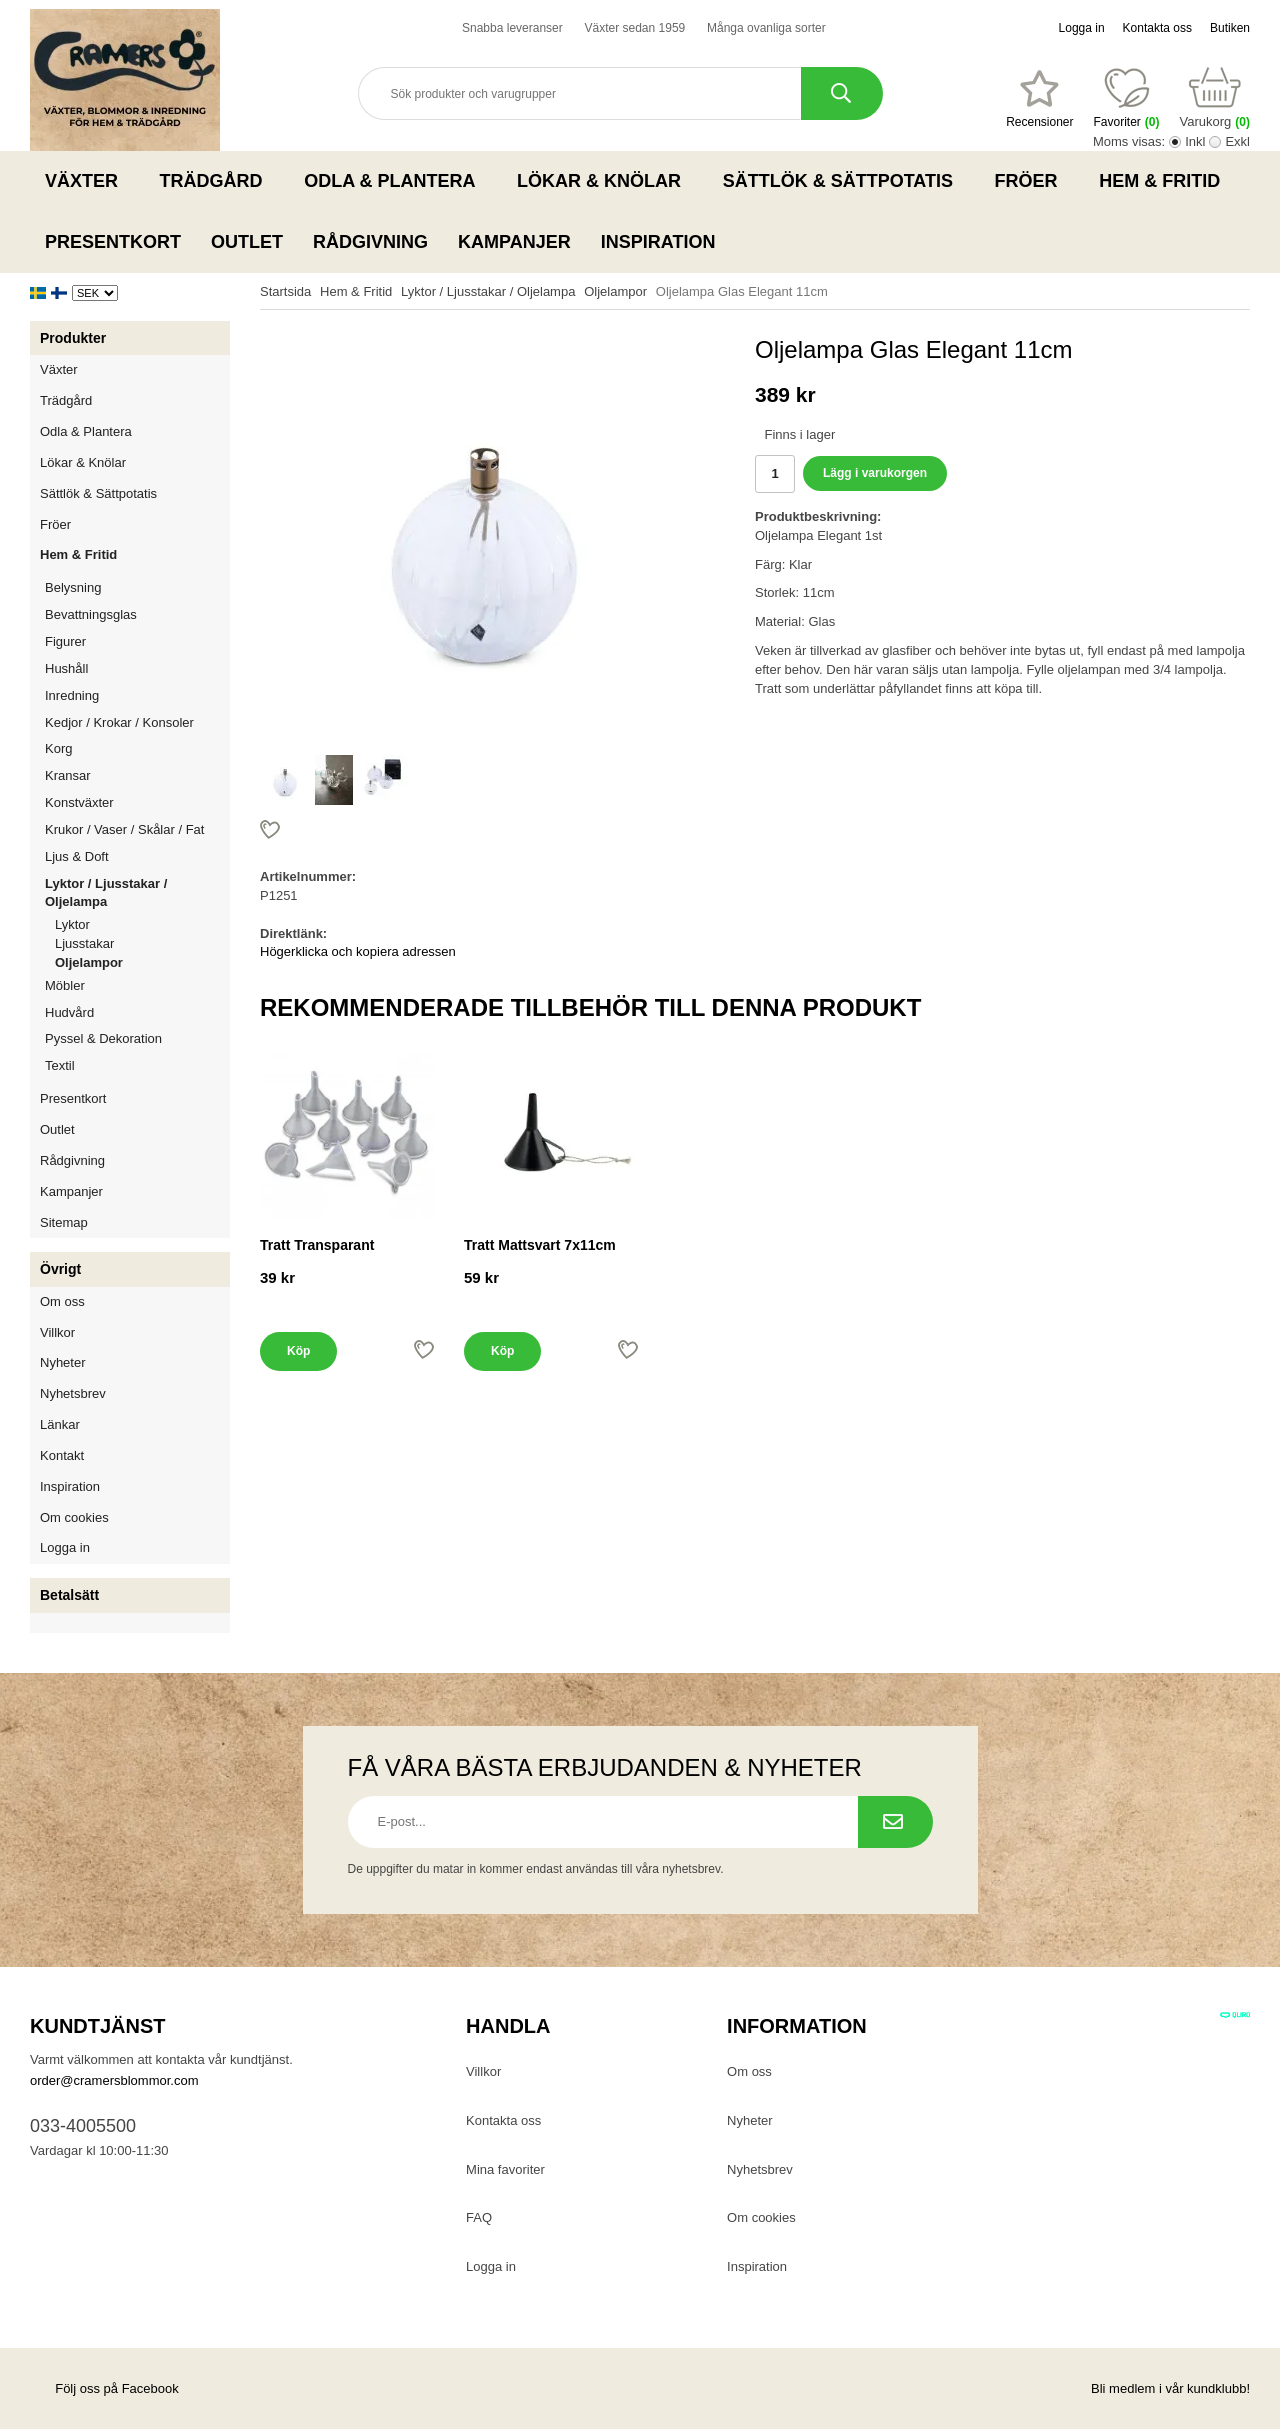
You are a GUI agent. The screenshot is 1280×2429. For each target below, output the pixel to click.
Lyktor (72, 924)
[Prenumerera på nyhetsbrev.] (895, 1822)
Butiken (1230, 28)
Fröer (1032, 181)
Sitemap (64, 1222)
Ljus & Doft (137, 856)
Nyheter (63, 1362)
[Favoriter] (1039, 99)
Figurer (137, 641)
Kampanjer (514, 242)
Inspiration (658, 242)
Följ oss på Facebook (104, 2388)
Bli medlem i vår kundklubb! (1170, 2388)
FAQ (479, 2217)
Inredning (137, 695)
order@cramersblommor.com (114, 2080)
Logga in (1082, 28)
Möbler (65, 985)
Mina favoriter (505, 2169)
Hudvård (69, 1012)
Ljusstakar (84, 943)
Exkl (1237, 141)
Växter (87, 181)
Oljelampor (89, 962)
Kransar (68, 775)
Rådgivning (370, 242)
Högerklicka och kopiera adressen (358, 951)
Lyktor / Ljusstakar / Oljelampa (137, 893)
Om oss (62, 1301)
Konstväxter (137, 802)
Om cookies (74, 1517)
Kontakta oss (1157, 28)
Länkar (60, 1424)
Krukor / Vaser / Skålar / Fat (137, 829)
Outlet (247, 242)
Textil (60, 1065)
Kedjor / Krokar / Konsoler (119, 722)
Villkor (57, 1332)
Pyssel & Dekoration (137, 1038)
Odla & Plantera (395, 181)
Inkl (1195, 141)
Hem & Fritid (1165, 181)
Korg (58, 748)
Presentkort (113, 242)
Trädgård (217, 181)
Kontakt (62, 1455)
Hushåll (137, 668)
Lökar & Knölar (605, 181)
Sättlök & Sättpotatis (844, 181)
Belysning (137, 587)
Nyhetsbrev (73, 1393)
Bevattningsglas (91, 614)
